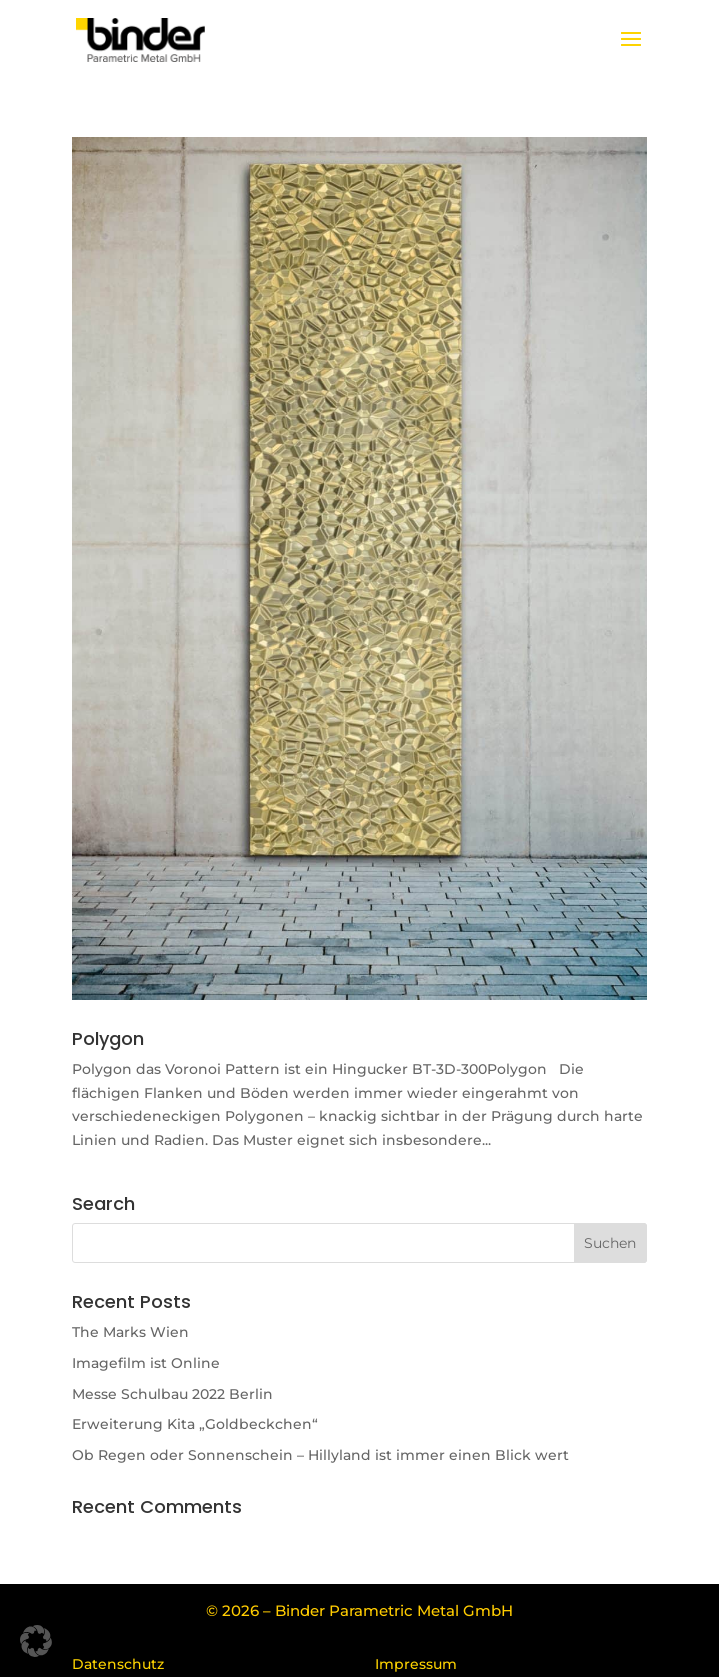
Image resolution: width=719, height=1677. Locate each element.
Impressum (416, 1664)
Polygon (108, 1038)
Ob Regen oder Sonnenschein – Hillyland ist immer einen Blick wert (320, 1455)
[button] (36, 1641)
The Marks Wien (130, 1332)
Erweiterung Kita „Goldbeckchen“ (195, 1424)
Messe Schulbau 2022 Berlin (172, 1394)
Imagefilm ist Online (146, 1363)
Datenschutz (118, 1664)
